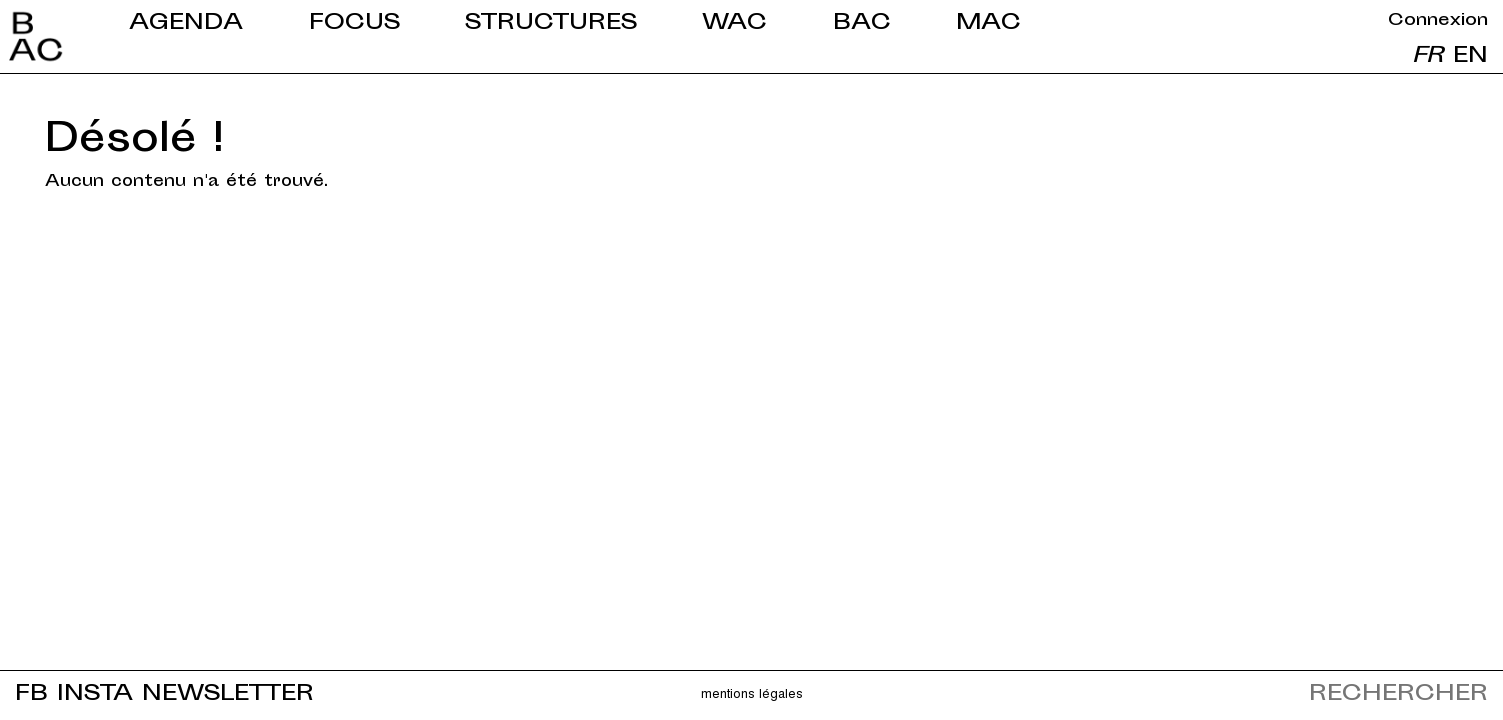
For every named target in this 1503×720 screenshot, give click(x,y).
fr (1428, 57)
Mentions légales (752, 692)
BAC (862, 24)
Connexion (1438, 21)
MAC (988, 24)
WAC (734, 24)
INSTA (95, 695)
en (1470, 57)
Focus (354, 24)
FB (31, 695)
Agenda (186, 24)
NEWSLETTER (228, 695)
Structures (551, 24)
